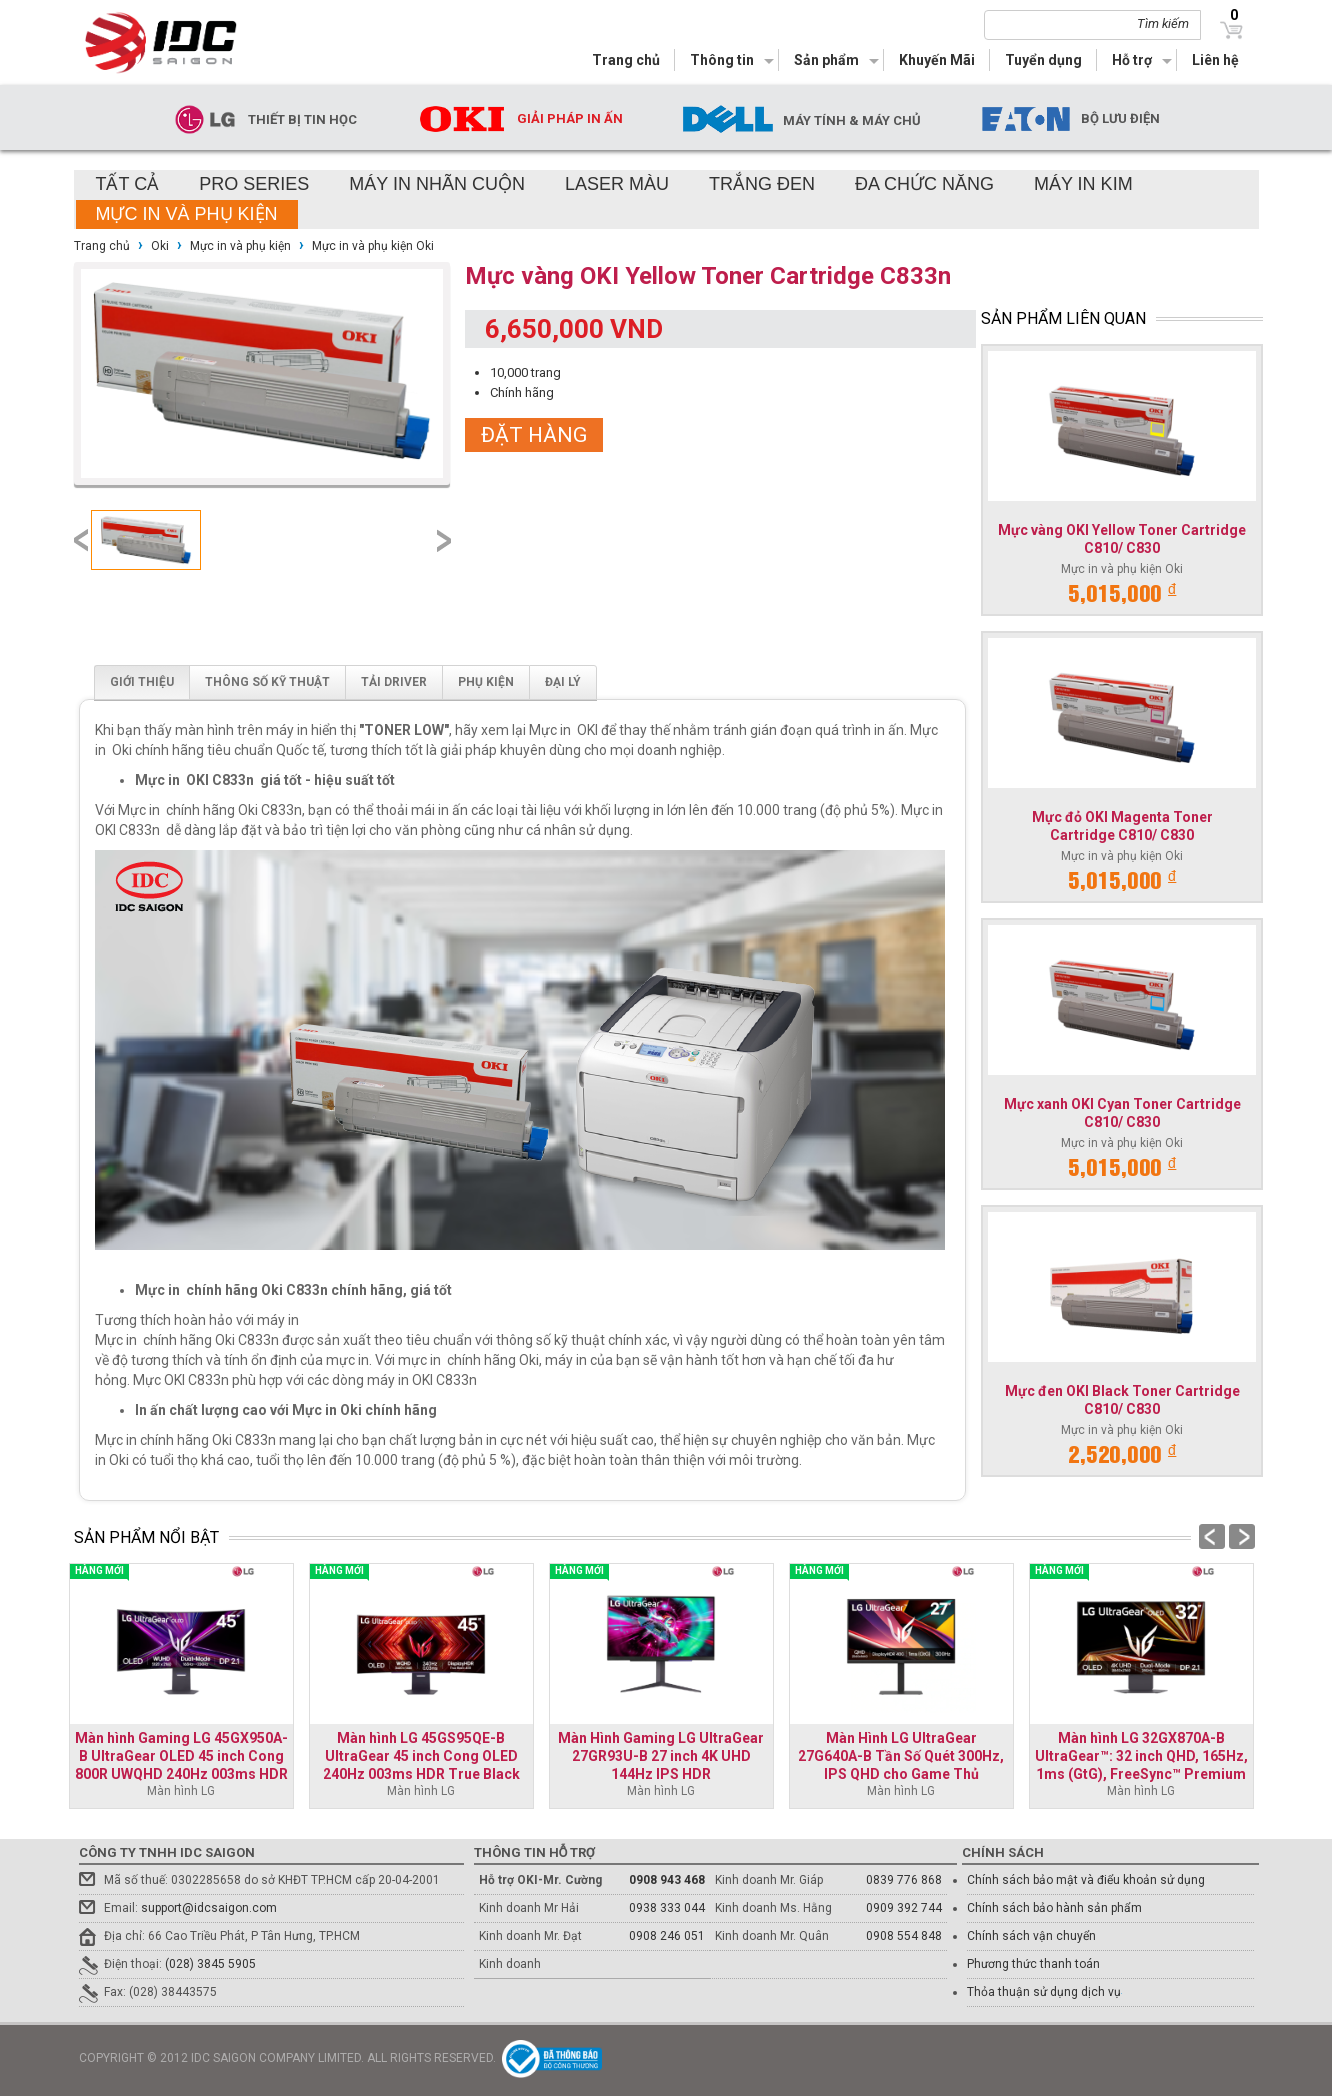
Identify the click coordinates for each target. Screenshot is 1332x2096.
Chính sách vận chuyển (1031, 1936)
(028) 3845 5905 (210, 1964)
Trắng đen (762, 184)
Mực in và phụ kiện (187, 214)
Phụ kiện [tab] (486, 682)
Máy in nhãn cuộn (437, 184)
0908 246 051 (667, 1936)
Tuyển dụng (1043, 60)
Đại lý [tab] (563, 682)
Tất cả (128, 184)
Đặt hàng (534, 435)
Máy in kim (1083, 184)
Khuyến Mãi (937, 60)
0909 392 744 (904, 1908)
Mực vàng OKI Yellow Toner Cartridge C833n (708, 276)
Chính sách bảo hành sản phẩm (1054, 1908)
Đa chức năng (924, 184)
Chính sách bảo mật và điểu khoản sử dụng (1086, 1880)
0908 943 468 (667, 1880)
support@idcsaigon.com (209, 1908)
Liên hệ (1215, 60)
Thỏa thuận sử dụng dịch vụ (1044, 1992)
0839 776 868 (904, 1880)
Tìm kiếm (1163, 23)
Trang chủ (626, 60)
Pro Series (254, 184)
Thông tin (722, 60)
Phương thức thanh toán (1033, 1964)
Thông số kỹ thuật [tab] (267, 682)
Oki (160, 246)
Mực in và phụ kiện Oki (373, 246)
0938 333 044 (667, 1908)
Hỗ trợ (1132, 60)
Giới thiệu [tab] (142, 682)
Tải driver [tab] (394, 682)
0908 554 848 (904, 1936)
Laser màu (617, 184)
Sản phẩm (826, 60)
